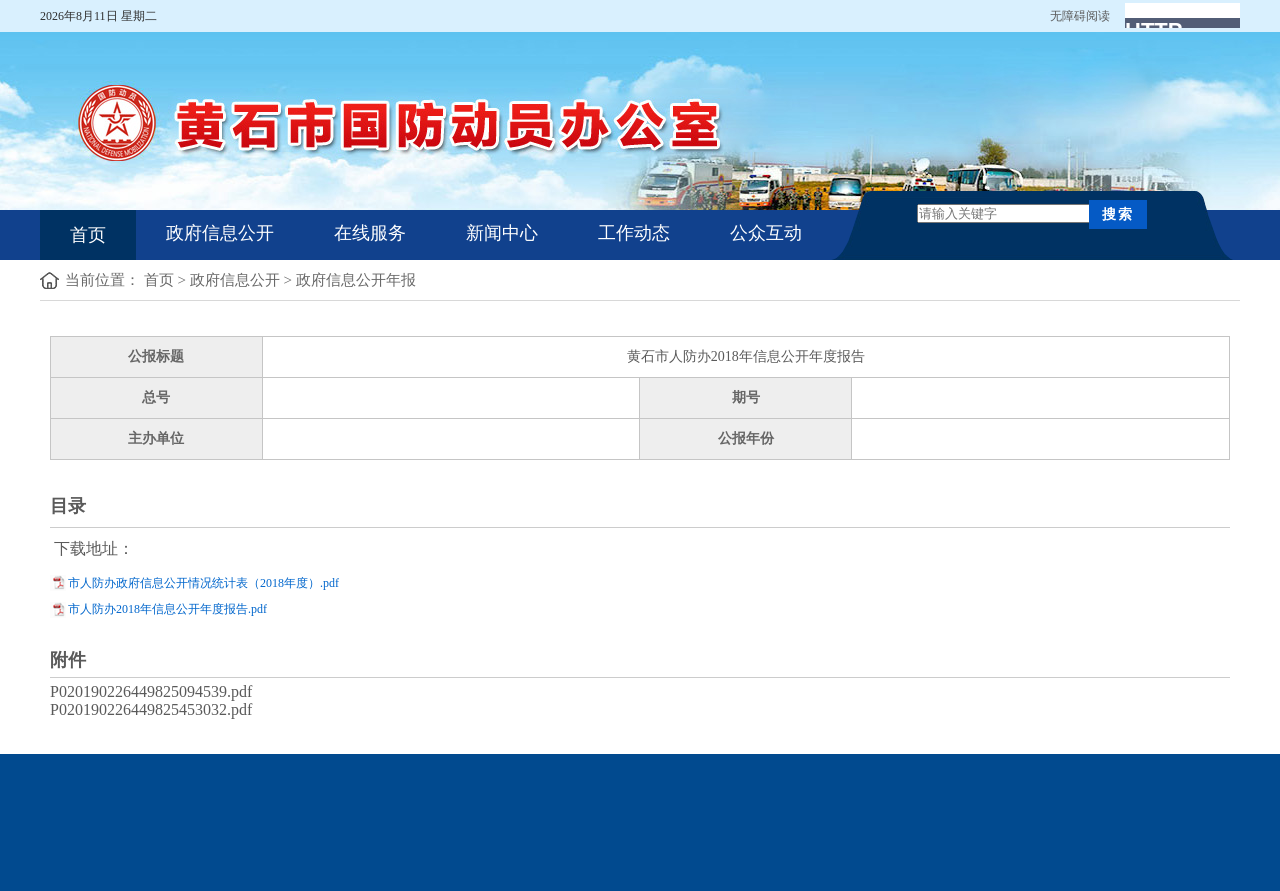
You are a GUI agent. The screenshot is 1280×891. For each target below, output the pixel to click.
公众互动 (766, 233)
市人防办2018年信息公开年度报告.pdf (167, 609)
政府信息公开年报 (356, 280)
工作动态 (634, 233)
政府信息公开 (220, 233)
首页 (88, 235)
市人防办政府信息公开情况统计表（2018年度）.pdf (203, 583)
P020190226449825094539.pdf (151, 691)
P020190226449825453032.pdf (151, 709)
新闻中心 (502, 233)
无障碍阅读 (1080, 16)
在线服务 (370, 233)
